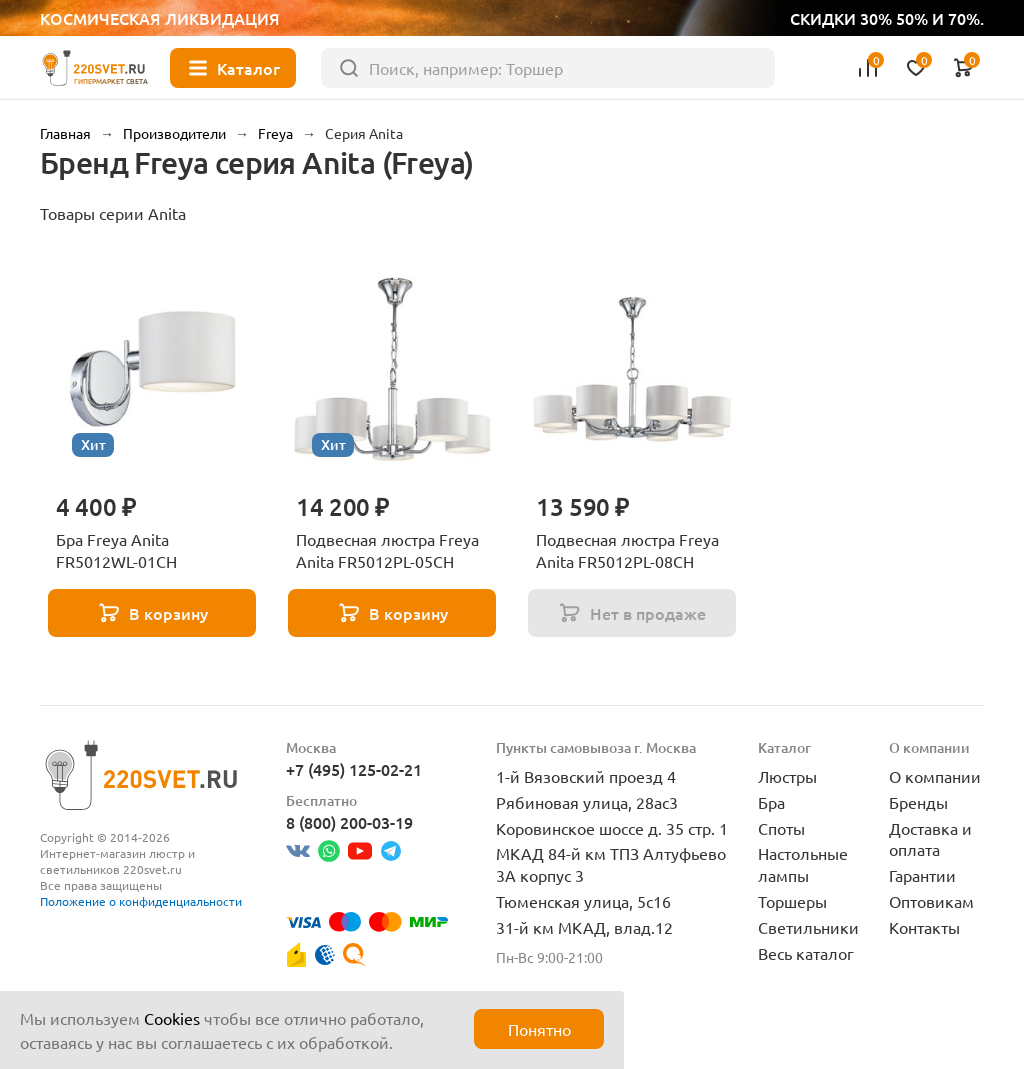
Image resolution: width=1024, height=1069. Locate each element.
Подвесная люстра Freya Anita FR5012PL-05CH (387, 550)
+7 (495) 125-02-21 (354, 769)
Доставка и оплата (930, 839)
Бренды (918, 802)
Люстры (787, 776)
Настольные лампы (803, 864)
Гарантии (922, 875)
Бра (771, 802)
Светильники (808, 927)
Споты (781, 828)
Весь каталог (806, 953)
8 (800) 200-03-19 (349, 822)
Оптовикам (931, 901)
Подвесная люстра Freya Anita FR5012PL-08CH (627, 550)
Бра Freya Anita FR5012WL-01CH (116, 550)
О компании (935, 776)
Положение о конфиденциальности (141, 901)
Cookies (172, 1018)
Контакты (924, 927)
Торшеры (792, 901)
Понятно (539, 1029)
